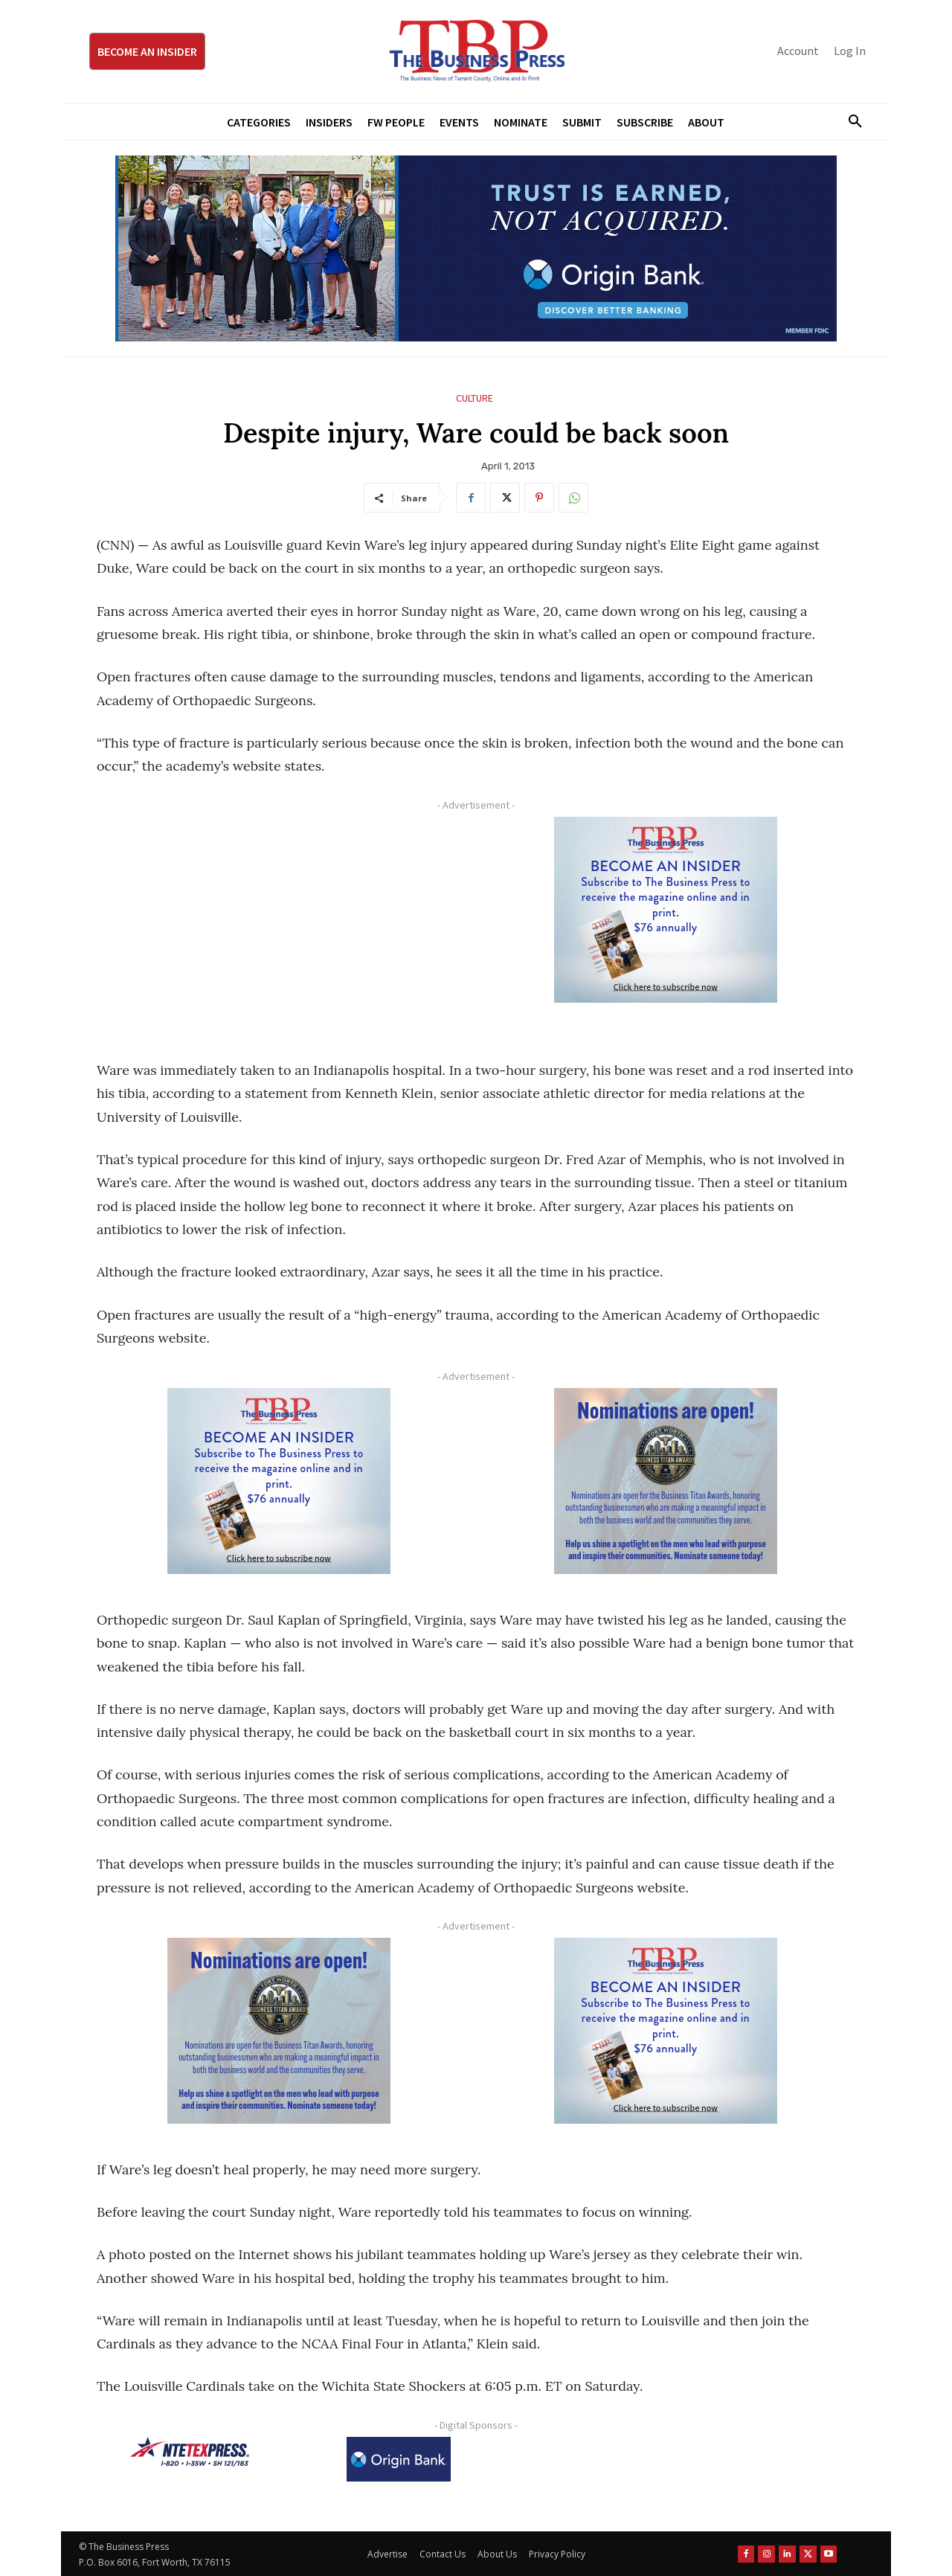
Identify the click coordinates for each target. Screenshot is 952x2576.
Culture (474, 398)
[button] (849, 122)
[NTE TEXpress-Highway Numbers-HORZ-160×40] (190, 2452)
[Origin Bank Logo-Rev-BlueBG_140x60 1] (399, 2459)
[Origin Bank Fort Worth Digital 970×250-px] (476, 248)
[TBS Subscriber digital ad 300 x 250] (665, 910)
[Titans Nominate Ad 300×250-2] (665, 1481)
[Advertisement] (279, 921)
